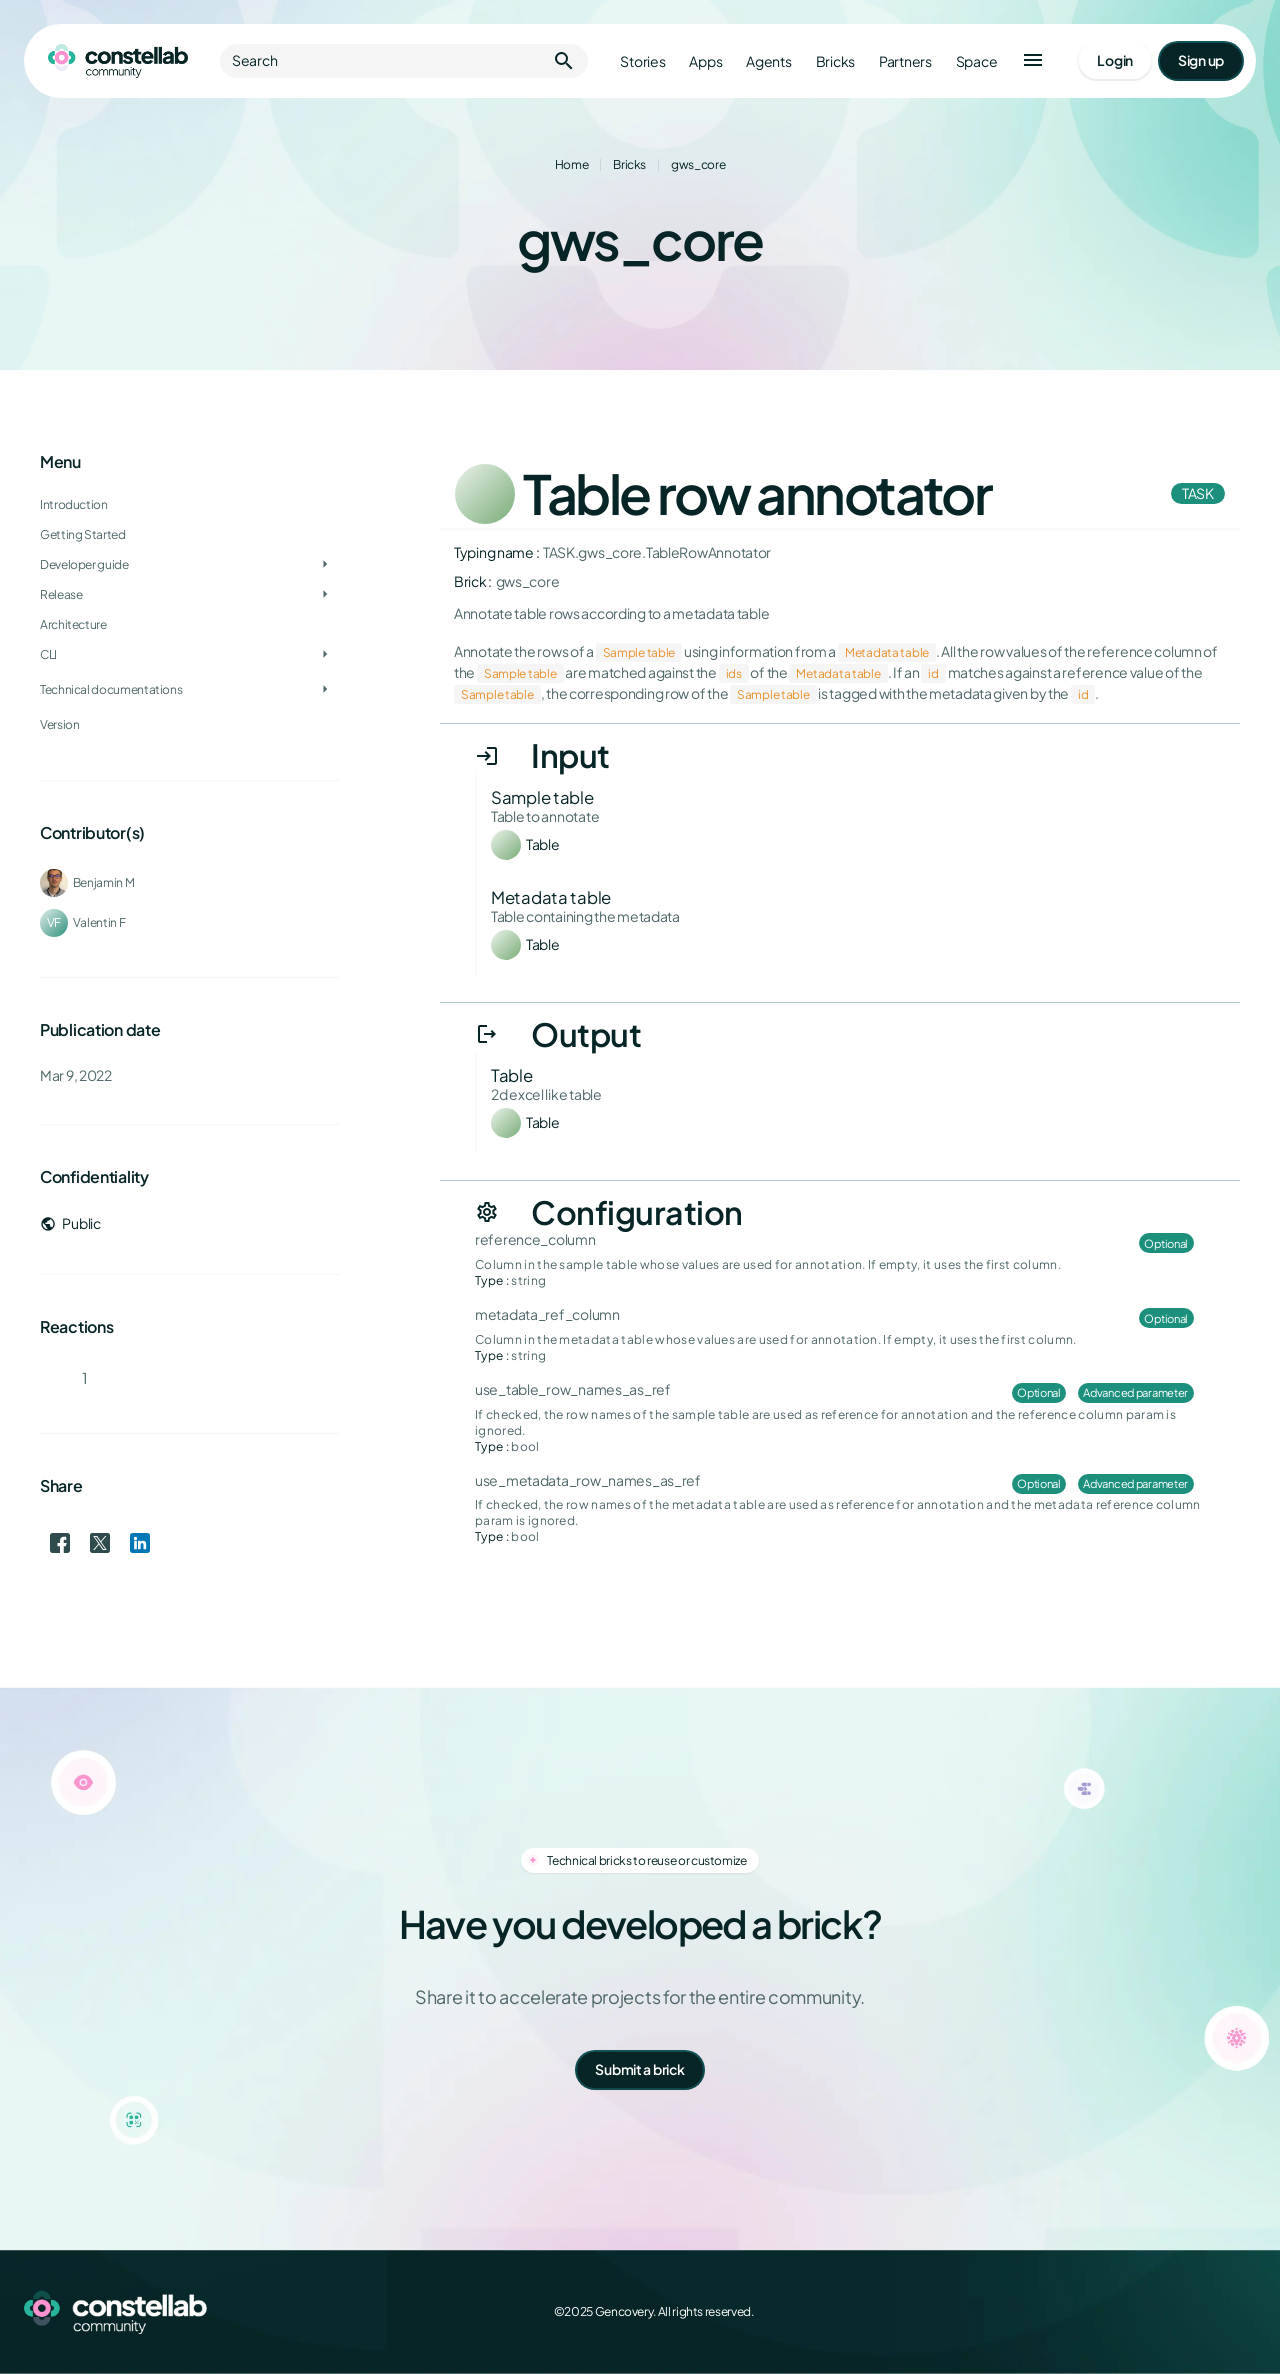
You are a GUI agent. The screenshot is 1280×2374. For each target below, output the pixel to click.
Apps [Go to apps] (705, 61)
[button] (1033, 61)
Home (572, 164)
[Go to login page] (1115, 61)
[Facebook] (1112, 2312)
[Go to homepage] (118, 61)
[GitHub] (1244, 2312)
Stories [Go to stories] (642, 61)
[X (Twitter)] (1156, 2312)
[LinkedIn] (1200, 2312)
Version (59, 724)
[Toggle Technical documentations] (325, 690)
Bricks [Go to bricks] (835, 61)
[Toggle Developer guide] (325, 565)
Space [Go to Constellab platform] (977, 61)
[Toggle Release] (325, 595)
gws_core (698, 164)
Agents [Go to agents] (768, 61)
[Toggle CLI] (325, 655)
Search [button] (404, 61)
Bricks (629, 164)
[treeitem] (190, 565)
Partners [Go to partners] (905, 61)
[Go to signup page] (1201, 61)
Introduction (74, 504)
